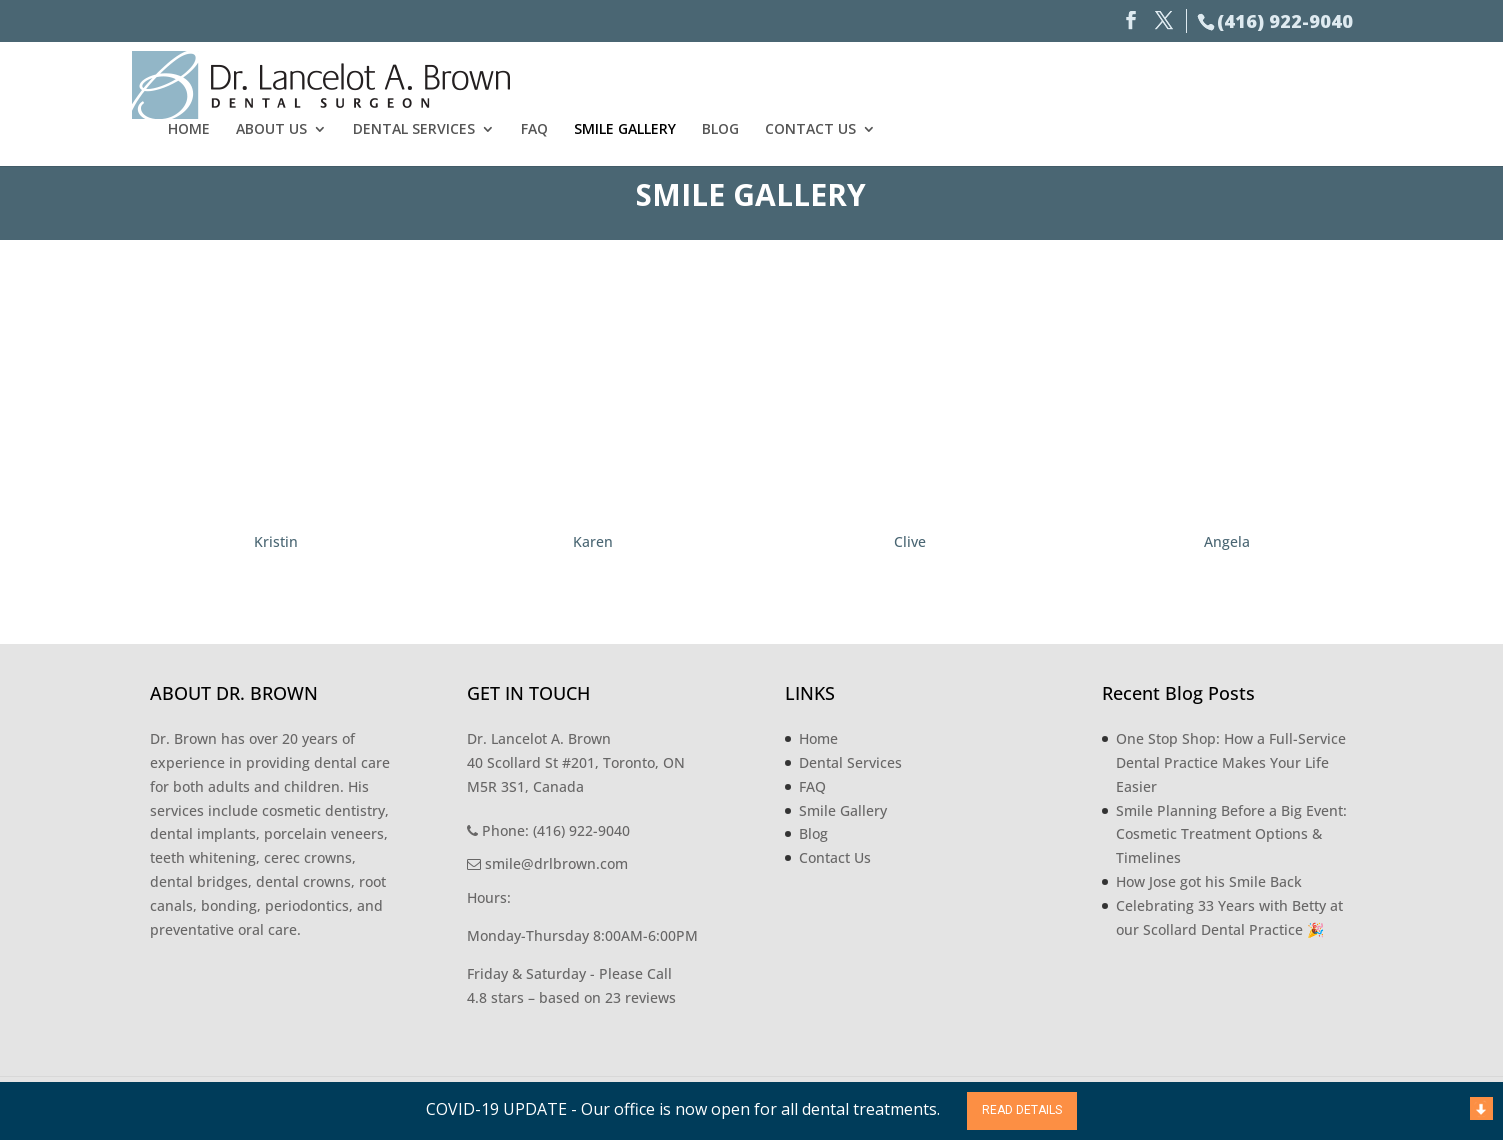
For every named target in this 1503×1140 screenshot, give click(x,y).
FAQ (1030, 82)
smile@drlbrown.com (547, 863)
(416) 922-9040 (1285, 21)
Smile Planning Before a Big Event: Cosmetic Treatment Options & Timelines (1231, 834)
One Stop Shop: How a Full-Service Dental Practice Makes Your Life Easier (1231, 762)
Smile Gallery (1121, 82)
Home (685, 82)
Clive (910, 541)
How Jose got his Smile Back (1209, 881)
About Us (767, 82)
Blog (1216, 82)
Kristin (276, 541)
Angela (1227, 541)
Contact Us (1306, 82)
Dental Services (910, 82)
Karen (593, 541)
